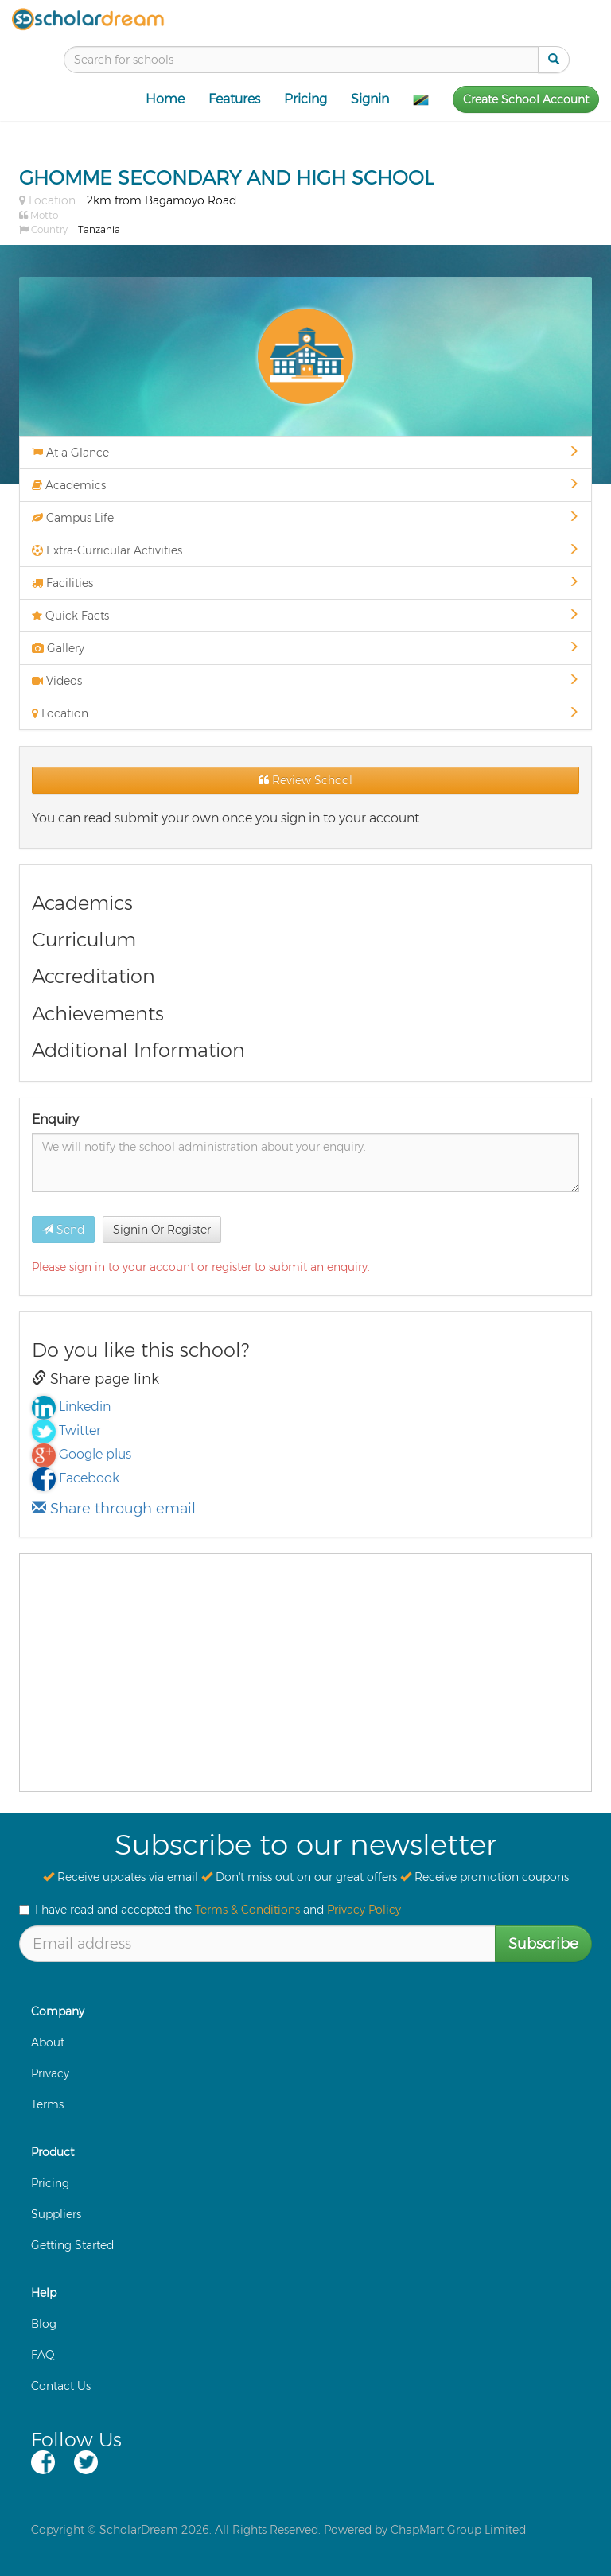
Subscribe (543, 1943)
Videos (305, 681)
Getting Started (72, 2245)
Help (43, 2293)
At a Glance (305, 452)
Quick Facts (305, 615)
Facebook (89, 1478)
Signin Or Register (162, 1229)
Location (305, 713)
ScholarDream (138, 2530)
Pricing (305, 99)
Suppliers (56, 2214)
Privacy (50, 2073)
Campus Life (305, 518)
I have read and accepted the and (210, 1909)
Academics (305, 485)
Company (57, 2011)
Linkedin (85, 1406)
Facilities (305, 583)
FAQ (43, 2355)
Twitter (80, 1430)
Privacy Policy (364, 1909)
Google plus (95, 1454)
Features (234, 99)
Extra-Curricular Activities (305, 550)
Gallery (305, 648)
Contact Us (61, 2386)
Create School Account (526, 99)
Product (52, 2152)
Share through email (114, 1508)
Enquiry (55, 1119)
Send (63, 1229)
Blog (43, 2324)
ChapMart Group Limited (458, 2530)
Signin (370, 99)
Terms (47, 2104)
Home (165, 99)
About (47, 2042)
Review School (305, 780)
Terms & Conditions (247, 1909)
